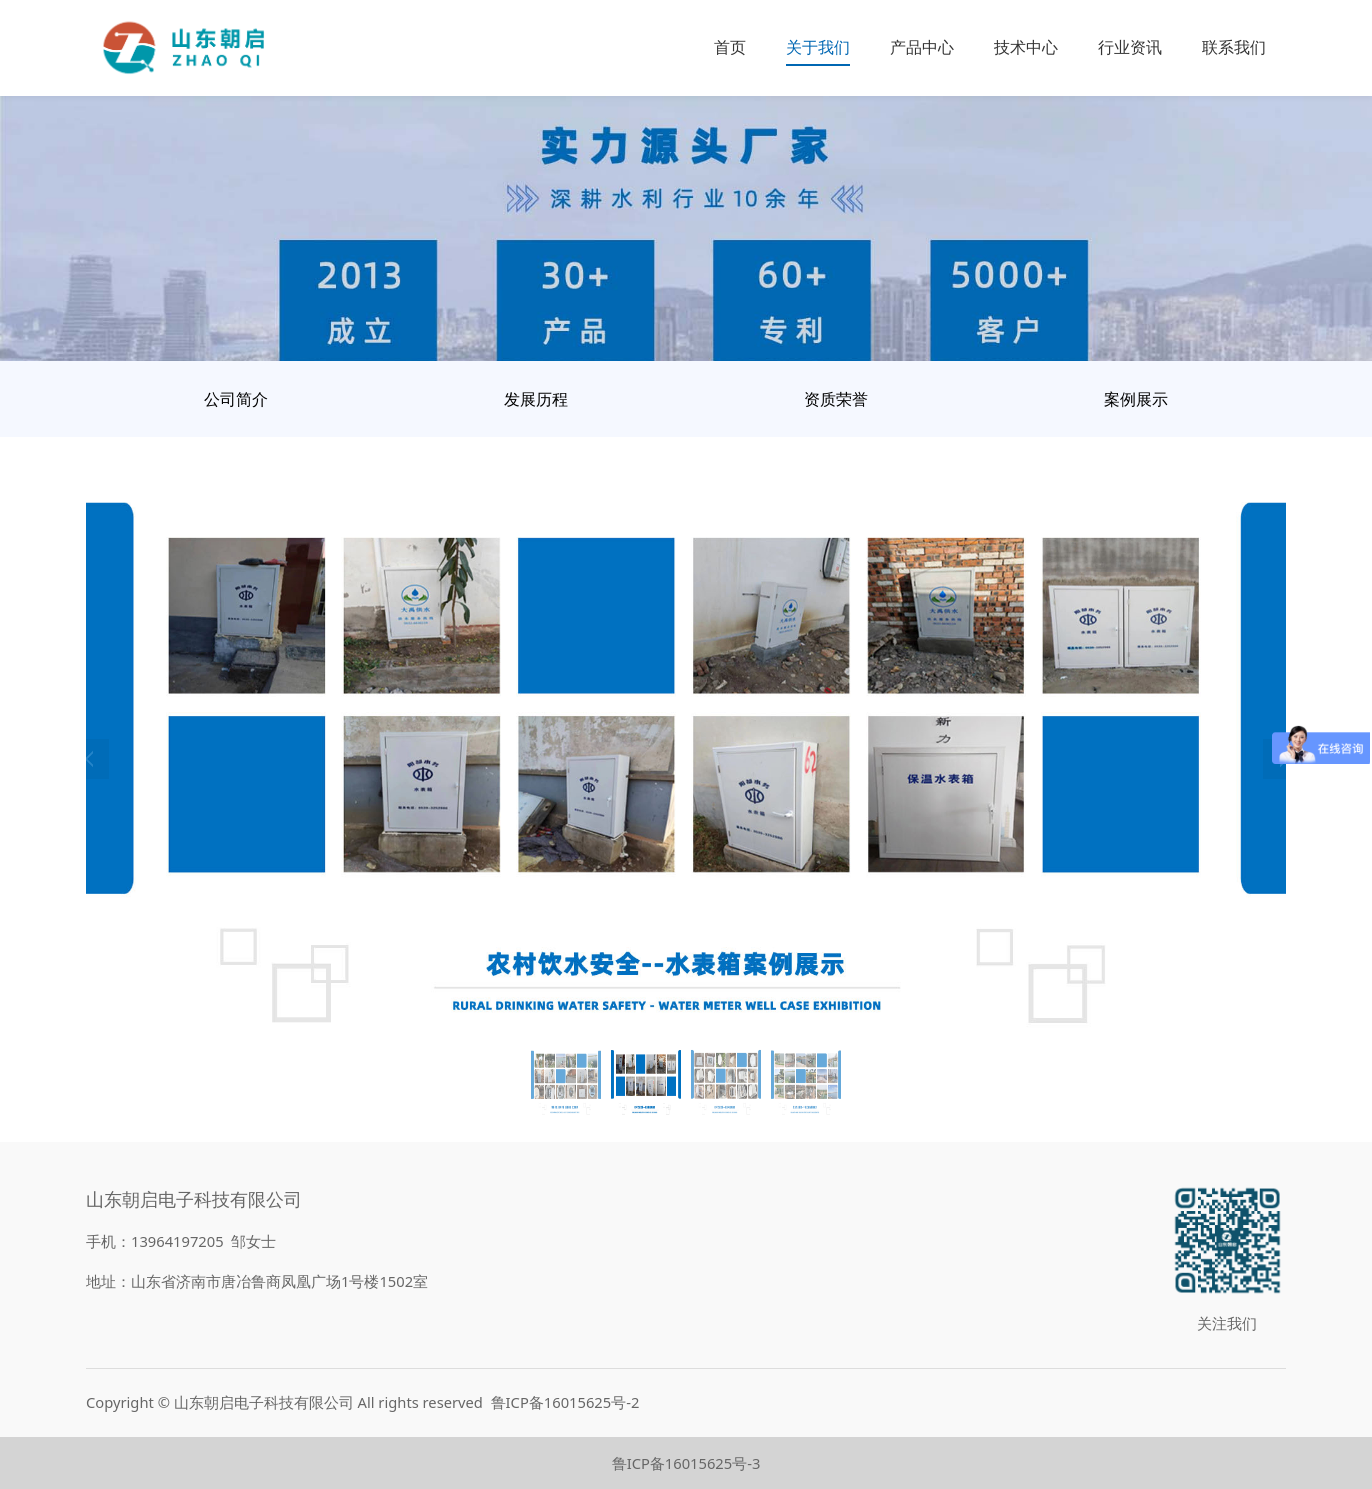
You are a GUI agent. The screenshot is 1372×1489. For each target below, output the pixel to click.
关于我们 (818, 47)
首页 (730, 47)
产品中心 (922, 47)
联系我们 (1234, 47)
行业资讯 (1130, 47)
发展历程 (536, 399)
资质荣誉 (836, 399)
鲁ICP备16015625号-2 (565, 1402)
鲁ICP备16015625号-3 (686, 1463)
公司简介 (236, 399)
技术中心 (1026, 47)
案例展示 (1136, 399)
